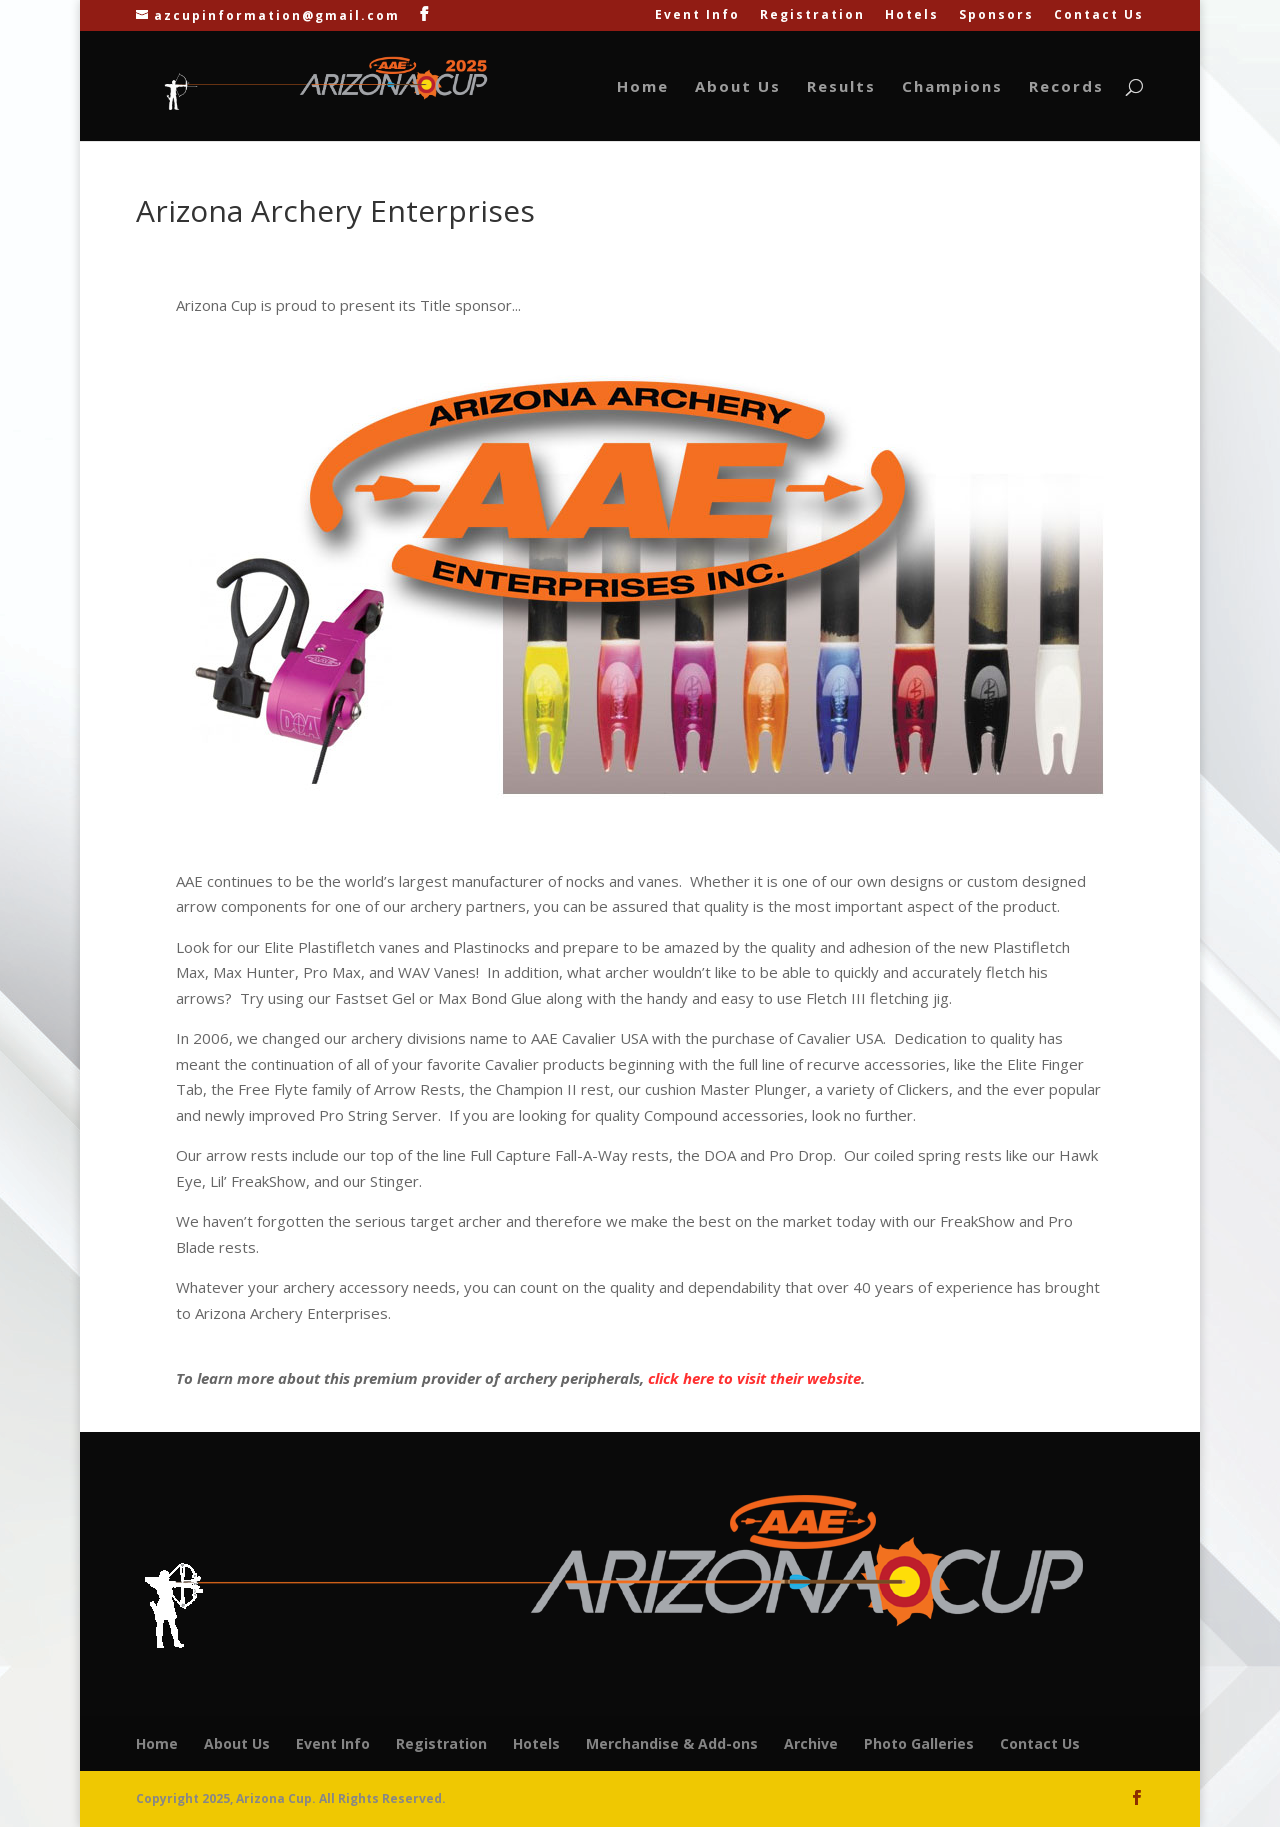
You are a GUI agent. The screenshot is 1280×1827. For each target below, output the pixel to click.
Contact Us (1099, 16)
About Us (738, 87)
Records (1066, 87)
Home (643, 87)
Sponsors (996, 16)
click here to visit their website (754, 1378)
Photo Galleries (919, 1743)
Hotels (912, 16)
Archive (811, 1743)
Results (841, 87)
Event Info (697, 16)
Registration (812, 16)
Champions (952, 87)
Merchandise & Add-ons (672, 1743)
